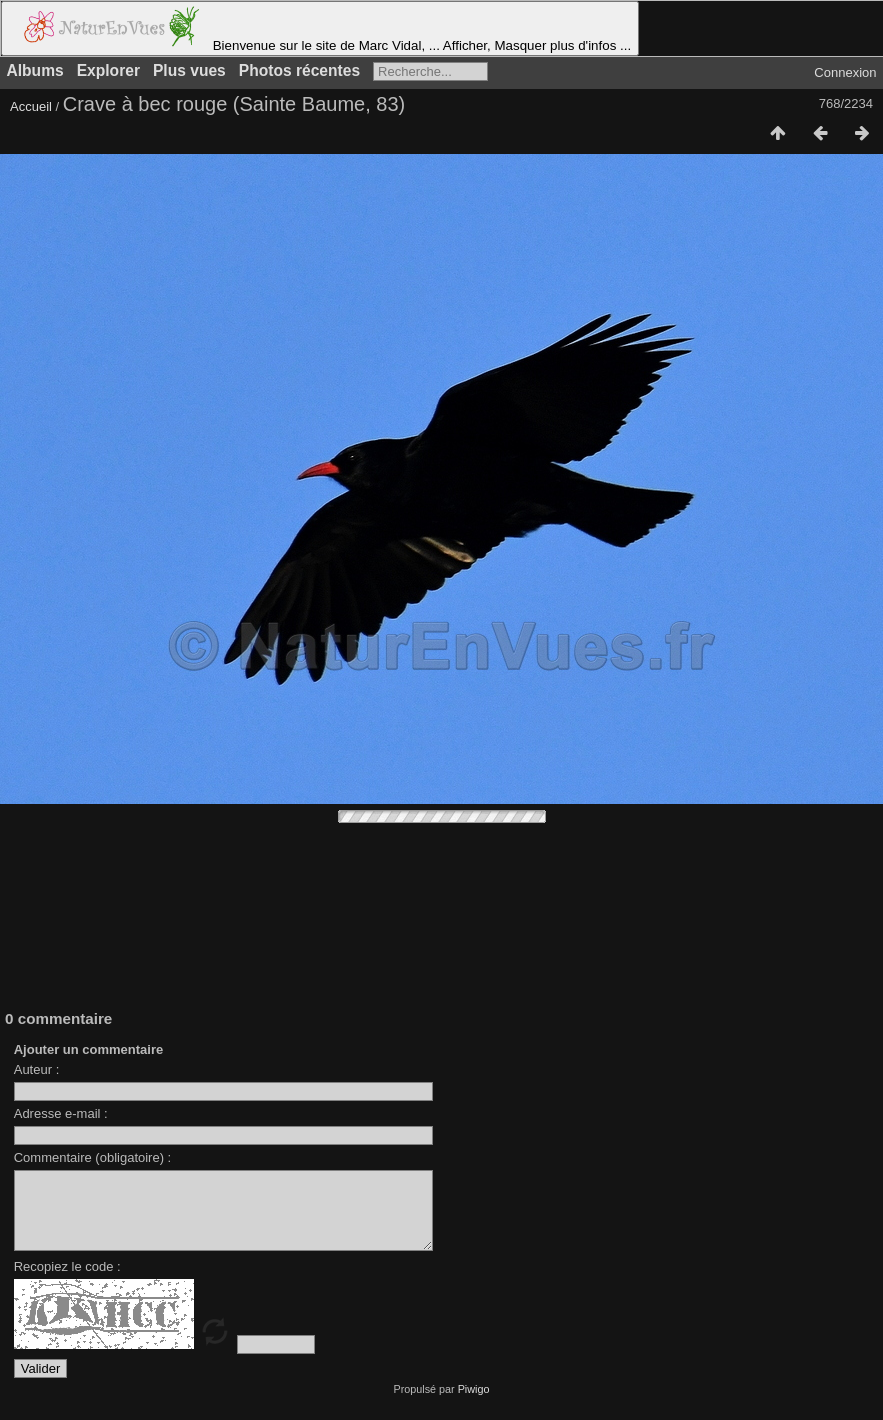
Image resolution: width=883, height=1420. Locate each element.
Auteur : (37, 1069)
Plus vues (189, 70)
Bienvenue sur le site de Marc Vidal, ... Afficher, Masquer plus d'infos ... (320, 28)
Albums (35, 70)
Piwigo (474, 1404)
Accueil (31, 106)
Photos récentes (299, 70)
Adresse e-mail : (61, 1113)
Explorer (108, 70)
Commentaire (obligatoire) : (93, 1157)
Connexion (845, 72)
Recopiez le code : (67, 1281)
